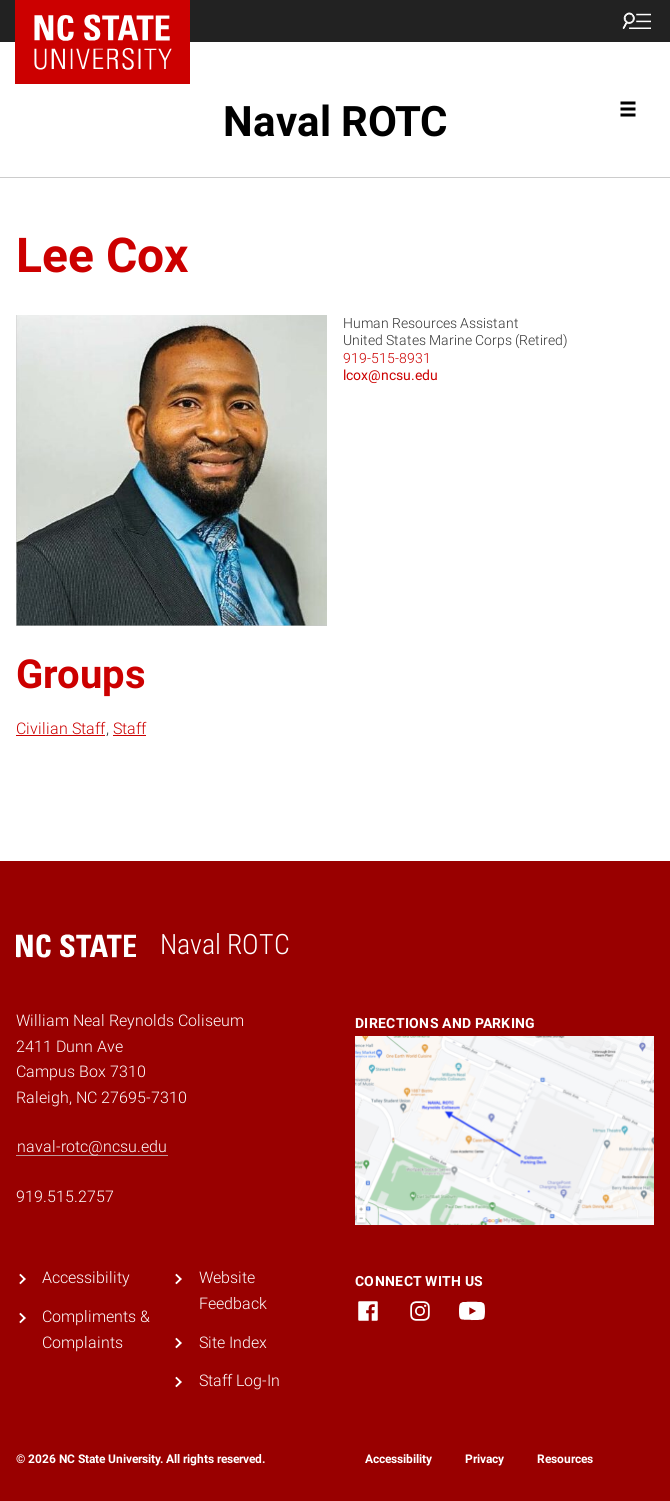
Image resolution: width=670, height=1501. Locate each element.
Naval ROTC (335, 121)
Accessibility (86, 1277)
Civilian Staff (60, 728)
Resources (565, 1459)
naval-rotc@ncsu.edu (92, 1146)
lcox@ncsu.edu (390, 375)
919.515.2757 (65, 1196)
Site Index (233, 1342)
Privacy (484, 1459)
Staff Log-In (239, 1380)
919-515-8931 (387, 358)
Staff (129, 728)
